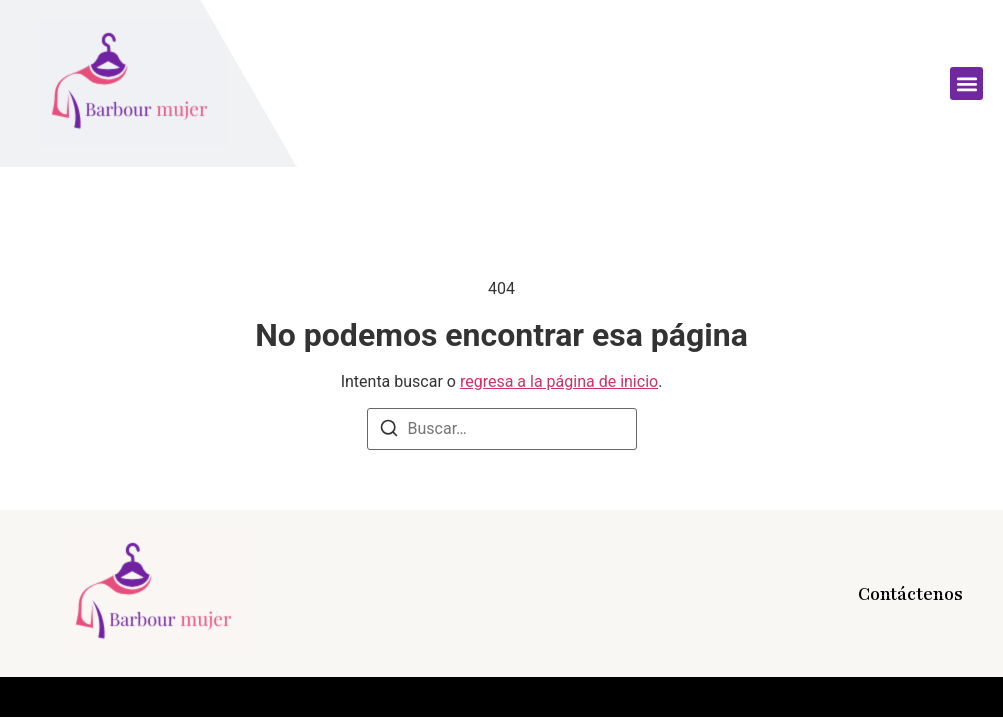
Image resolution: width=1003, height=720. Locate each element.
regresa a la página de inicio (559, 381)
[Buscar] (389, 431)
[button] (966, 83)
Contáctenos (910, 594)
